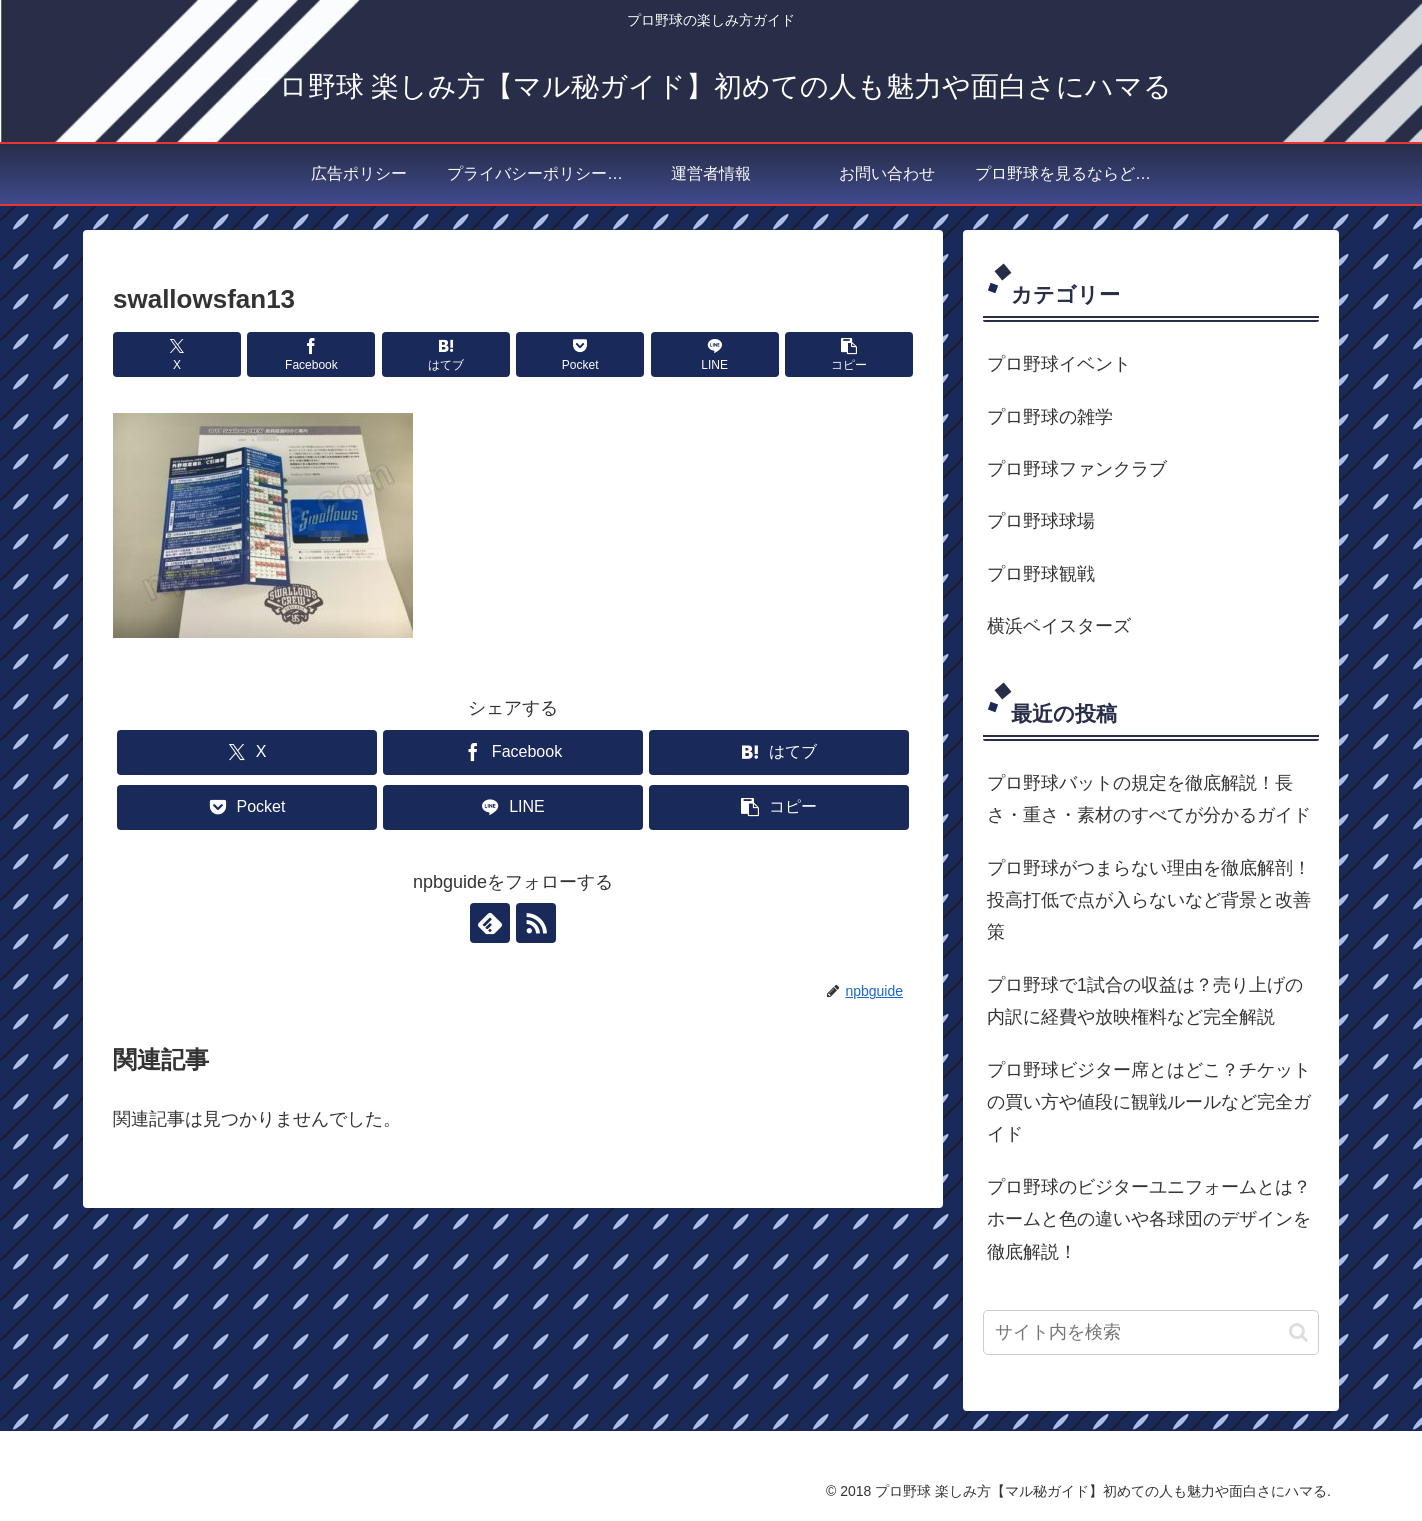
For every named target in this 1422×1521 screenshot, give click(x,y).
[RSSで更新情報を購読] (536, 923)
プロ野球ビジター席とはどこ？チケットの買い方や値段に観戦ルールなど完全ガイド (1149, 1102)
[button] (849, 354)
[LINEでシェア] (715, 354)
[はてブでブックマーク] (446, 354)
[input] (1151, 1332)
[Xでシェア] (177, 354)
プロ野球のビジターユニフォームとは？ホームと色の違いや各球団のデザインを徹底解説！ (1149, 1219)
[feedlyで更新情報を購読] (490, 923)
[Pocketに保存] (580, 354)
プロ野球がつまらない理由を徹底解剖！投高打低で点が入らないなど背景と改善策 (1149, 900)
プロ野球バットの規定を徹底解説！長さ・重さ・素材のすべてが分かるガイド (1149, 799)
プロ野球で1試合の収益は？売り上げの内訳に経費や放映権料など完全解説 (1145, 1001)
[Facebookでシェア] (311, 354)
